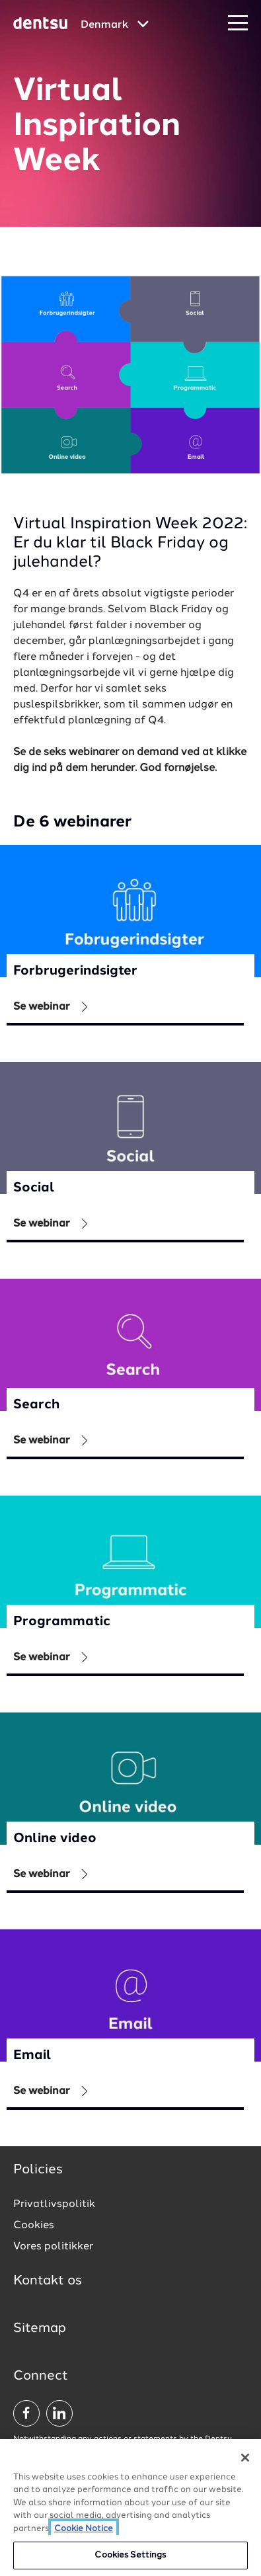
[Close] (245, 2458)
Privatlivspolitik (54, 2204)
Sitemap (39, 2328)
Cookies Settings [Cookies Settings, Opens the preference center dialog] (130, 2556)
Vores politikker (53, 2246)
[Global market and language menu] (115, 25)
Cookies (33, 2225)
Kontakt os (47, 2281)
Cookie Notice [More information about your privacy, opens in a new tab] (83, 2530)
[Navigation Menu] (238, 23)
